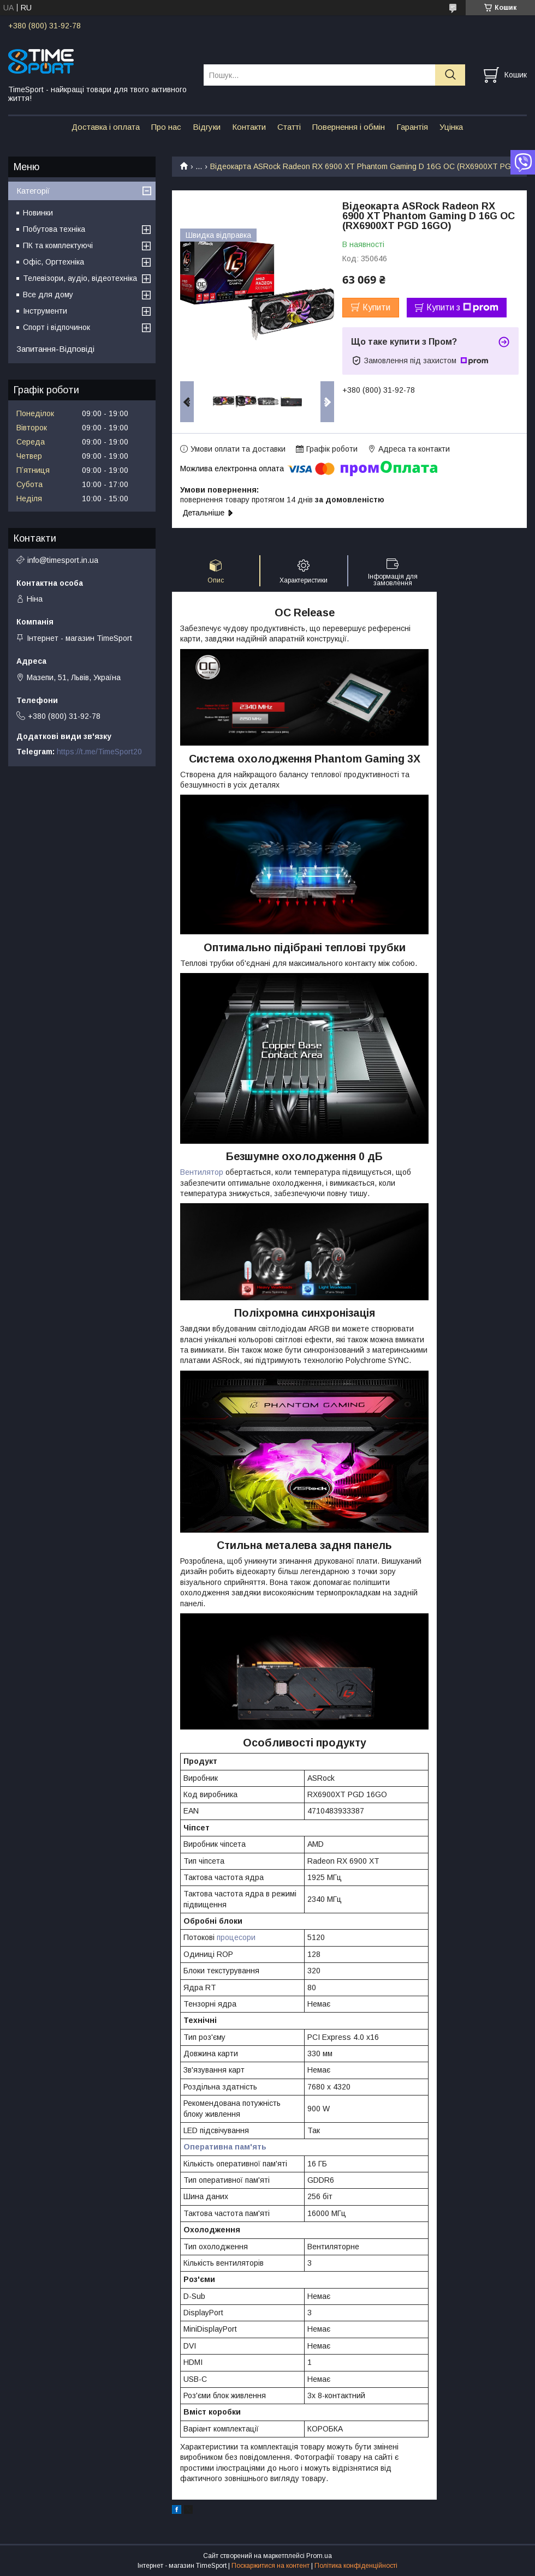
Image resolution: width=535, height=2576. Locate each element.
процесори (236, 1937)
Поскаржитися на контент (270, 2565)
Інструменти (45, 311)
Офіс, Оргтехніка (53, 261)
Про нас (166, 126)
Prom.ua (319, 2556)
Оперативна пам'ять (224, 2146)
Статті (289, 126)
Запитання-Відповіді (55, 348)
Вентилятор (201, 1172)
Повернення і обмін (348, 126)
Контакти (249, 126)
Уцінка (451, 126)
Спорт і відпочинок (56, 327)
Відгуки (207, 126)
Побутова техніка (54, 229)
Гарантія (412, 126)
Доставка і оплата (106, 126)
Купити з (462, 308)
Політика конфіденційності (355, 2565)
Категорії (33, 190)
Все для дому (48, 294)
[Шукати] (450, 75)
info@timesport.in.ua (62, 560)
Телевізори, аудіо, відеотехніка (80, 278)
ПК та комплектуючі (58, 245)
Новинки (38, 212)
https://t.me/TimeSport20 (99, 751)
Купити (376, 307)
